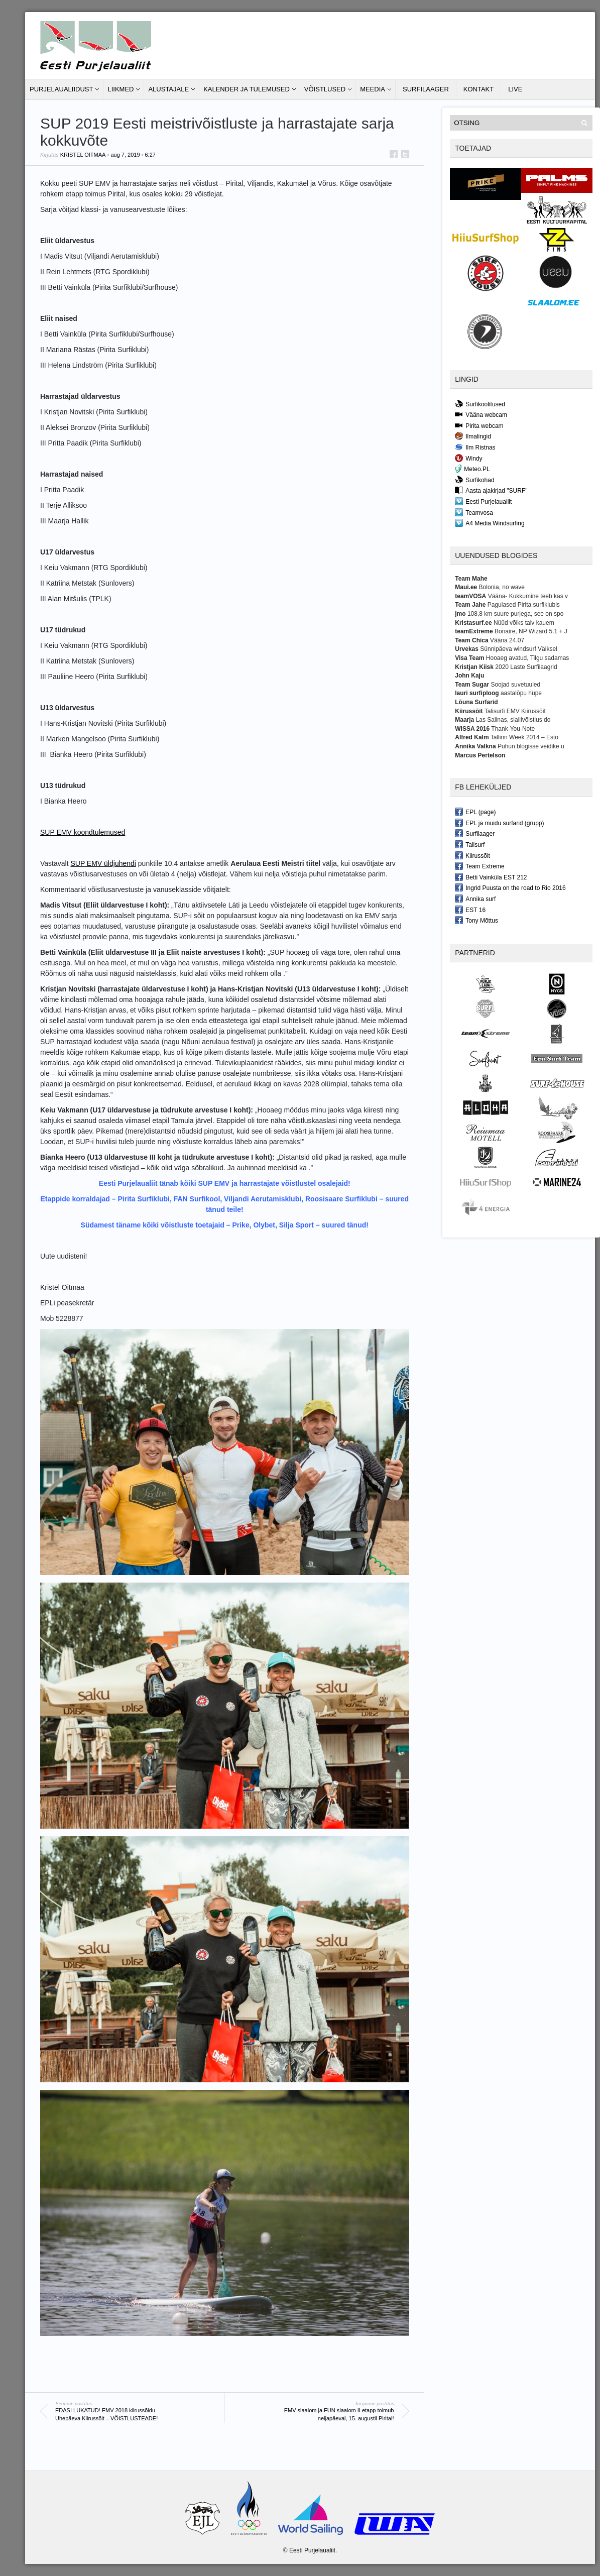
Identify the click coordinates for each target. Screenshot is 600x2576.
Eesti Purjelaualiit (483, 501)
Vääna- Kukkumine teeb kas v (528, 596)
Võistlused (324, 89)
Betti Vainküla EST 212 (491, 877)
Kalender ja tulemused (246, 89)
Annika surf (475, 898)
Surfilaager (426, 89)
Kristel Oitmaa (83, 155)
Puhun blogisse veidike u (531, 746)
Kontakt (478, 89)
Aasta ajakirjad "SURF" (491, 490)
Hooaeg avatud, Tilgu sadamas (527, 657)
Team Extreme (479, 866)
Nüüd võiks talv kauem (524, 622)
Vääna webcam (481, 414)
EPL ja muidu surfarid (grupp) (499, 823)
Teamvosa (474, 512)
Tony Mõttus (476, 920)
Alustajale (168, 89)
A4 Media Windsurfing (489, 523)
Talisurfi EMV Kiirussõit (515, 711)
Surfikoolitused (480, 404)
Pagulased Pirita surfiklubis (524, 604)
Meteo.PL (472, 469)
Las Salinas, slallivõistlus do (513, 719)
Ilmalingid (473, 436)
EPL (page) (475, 812)
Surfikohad (474, 480)
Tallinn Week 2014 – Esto (524, 737)
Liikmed (120, 89)
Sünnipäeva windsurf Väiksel (518, 648)
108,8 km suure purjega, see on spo (515, 613)
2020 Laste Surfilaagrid (526, 666)
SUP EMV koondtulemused (82, 832)
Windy (468, 458)
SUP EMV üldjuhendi (103, 863)
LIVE (515, 89)
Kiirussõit (472, 855)
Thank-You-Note (513, 728)
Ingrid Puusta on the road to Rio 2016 (510, 887)
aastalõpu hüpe (521, 693)
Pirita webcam (479, 425)
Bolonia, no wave (502, 587)
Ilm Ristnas (475, 447)
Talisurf (470, 844)
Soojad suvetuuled (515, 684)
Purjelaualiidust (61, 89)
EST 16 (470, 910)
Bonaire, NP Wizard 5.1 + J (531, 631)
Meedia (372, 89)
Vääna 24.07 (507, 640)
